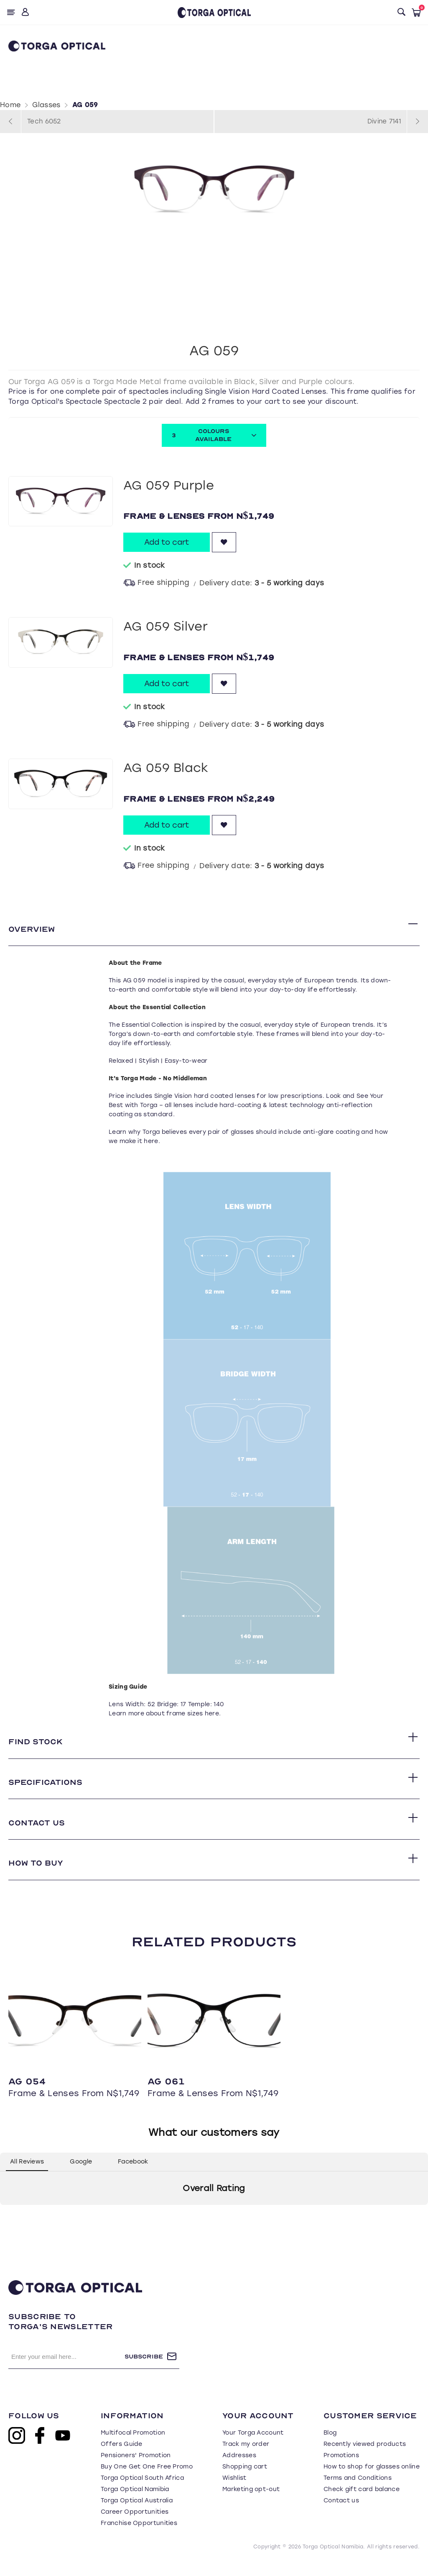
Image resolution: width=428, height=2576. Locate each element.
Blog (330, 2444)
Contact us (341, 2511)
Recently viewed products (365, 2455)
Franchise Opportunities (139, 2534)
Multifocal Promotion (133, 2444)
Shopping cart (244, 2477)
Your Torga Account (252, 2444)
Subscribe (144, 2367)
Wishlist (234, 2489)
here (151, 1143)
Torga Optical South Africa (142, 2489)
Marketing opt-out (251, 2500)
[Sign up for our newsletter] (66, 2367)
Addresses (239, 2466)
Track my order (245, 2455)
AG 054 (27, 2092)
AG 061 (166, 2092)
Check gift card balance (362, 2500)
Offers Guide (122, 2455)
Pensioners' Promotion (136, 2466)
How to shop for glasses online (372, 2477)
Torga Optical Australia (137, 2511)
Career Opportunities (134, 2523)
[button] (6, 2224)
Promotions (341, 2466)
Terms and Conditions (358, 2489)
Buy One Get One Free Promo (147, 2477)
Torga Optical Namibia (135, 2500)
